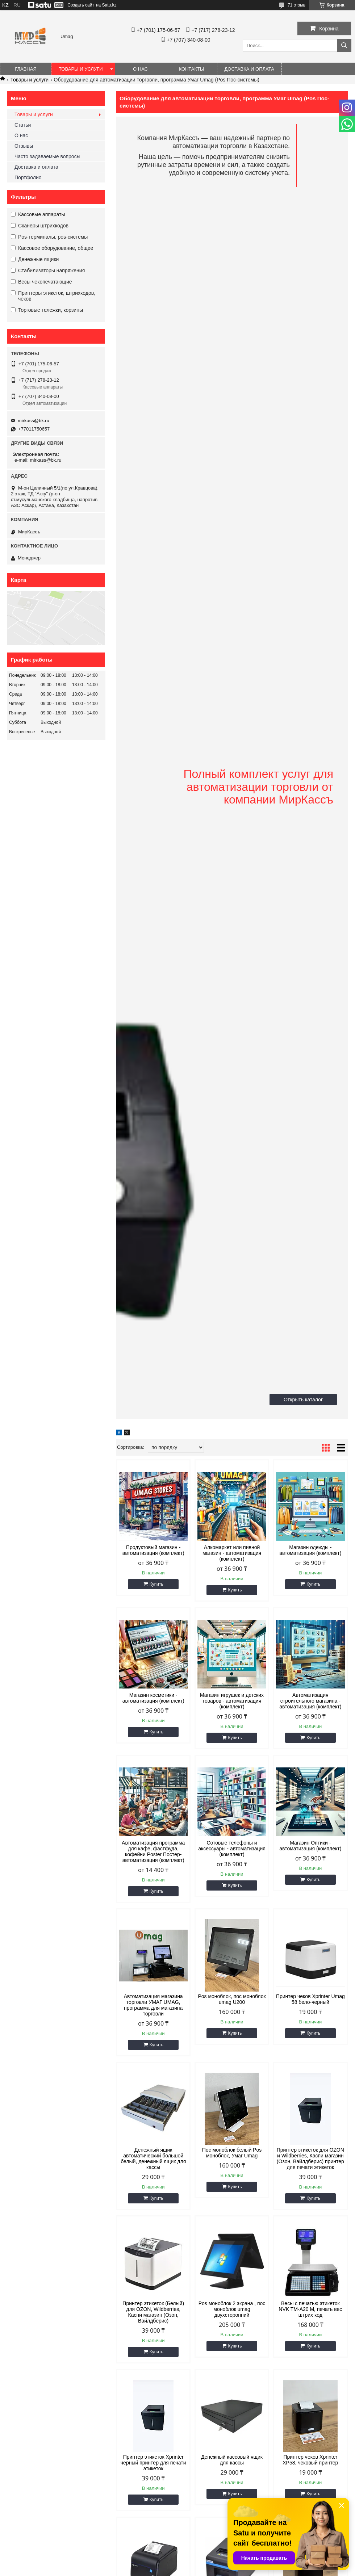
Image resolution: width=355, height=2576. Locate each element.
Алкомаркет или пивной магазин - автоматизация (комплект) (231, 1553)
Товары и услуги (81, 69)
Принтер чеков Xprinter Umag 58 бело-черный (310, 1999)
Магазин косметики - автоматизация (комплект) (153, 1698)
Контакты (191, 69)
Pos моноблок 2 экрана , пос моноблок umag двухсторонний (232, 2309)
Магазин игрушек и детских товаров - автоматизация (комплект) (232, 1700)
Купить (156, 1584)
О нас (140, 69)
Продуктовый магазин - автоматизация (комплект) (153, 1550)
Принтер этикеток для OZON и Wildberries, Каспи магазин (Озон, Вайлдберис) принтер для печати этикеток (310, 2158)
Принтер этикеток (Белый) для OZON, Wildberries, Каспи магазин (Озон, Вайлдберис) (153, 2312)
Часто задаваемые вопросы (47, 156)
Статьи (22, 125)
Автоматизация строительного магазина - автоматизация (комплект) (310, 1700)
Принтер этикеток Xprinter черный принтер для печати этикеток (153, 2462)
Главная (26, 69)
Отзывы (23, 146)
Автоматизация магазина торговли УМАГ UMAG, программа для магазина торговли (153, 2005)
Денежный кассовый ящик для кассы (232, 2460)
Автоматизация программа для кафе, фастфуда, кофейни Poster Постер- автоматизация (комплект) (153, 1851)
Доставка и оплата (249, 69)
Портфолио (28, 177)
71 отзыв (296, 5)
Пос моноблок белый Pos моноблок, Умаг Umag (232, 2152)
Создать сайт (80, 5)
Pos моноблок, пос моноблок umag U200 (232, 1999)
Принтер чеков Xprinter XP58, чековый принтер (310, 2460)
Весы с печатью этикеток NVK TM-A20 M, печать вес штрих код (310, 2309)
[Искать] (344, 45)
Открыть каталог (303, 1399)
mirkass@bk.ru (33, 420)
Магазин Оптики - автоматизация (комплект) (310, 1845)
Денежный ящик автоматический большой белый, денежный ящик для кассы (153, 2158)
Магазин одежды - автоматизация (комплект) (310, 1550)
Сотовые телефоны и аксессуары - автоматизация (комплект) (232, 1848)
